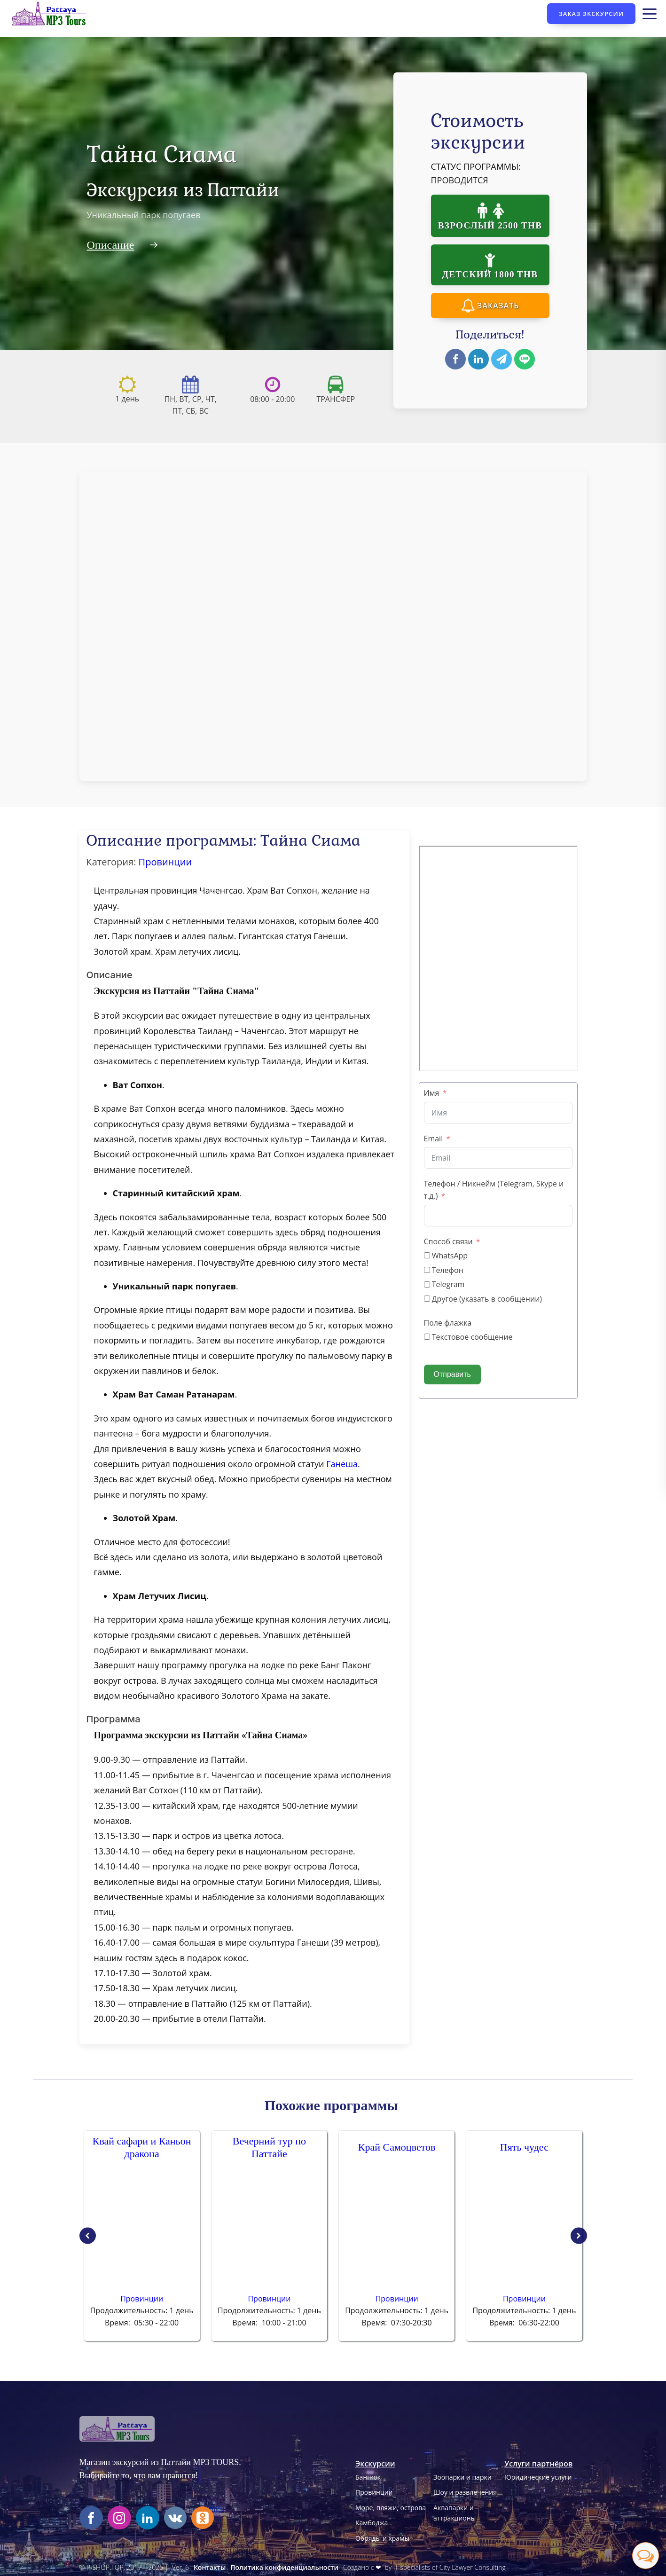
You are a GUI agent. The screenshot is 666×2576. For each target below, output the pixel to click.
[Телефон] (427, 1270)
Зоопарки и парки (462, 2477)
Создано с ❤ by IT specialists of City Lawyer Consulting (424, 2567)
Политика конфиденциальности (284, 2567)
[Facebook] (455, 359)
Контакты (210, 2567)
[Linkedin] (478, 359)
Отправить (452, 1374)
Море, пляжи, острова (390, 2507)
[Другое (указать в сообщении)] (427, 1299)
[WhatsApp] (427, 1255)
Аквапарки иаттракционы (454, 2512)
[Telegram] (501, 359)
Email (433, 1138)
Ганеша (342, 1463)
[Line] (524, 359)
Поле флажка (448, 1323)
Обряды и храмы (382, 2538)
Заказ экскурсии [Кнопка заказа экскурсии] (591, 13)
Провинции (165, 862)
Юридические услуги (538, 2477)
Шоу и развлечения (465, 2492)
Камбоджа (371, 2522)
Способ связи (448, 1241)
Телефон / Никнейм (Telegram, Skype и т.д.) (494, 1189)
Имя (431, 1093)
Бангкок (368, 2477)
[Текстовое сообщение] (427, 1337)
